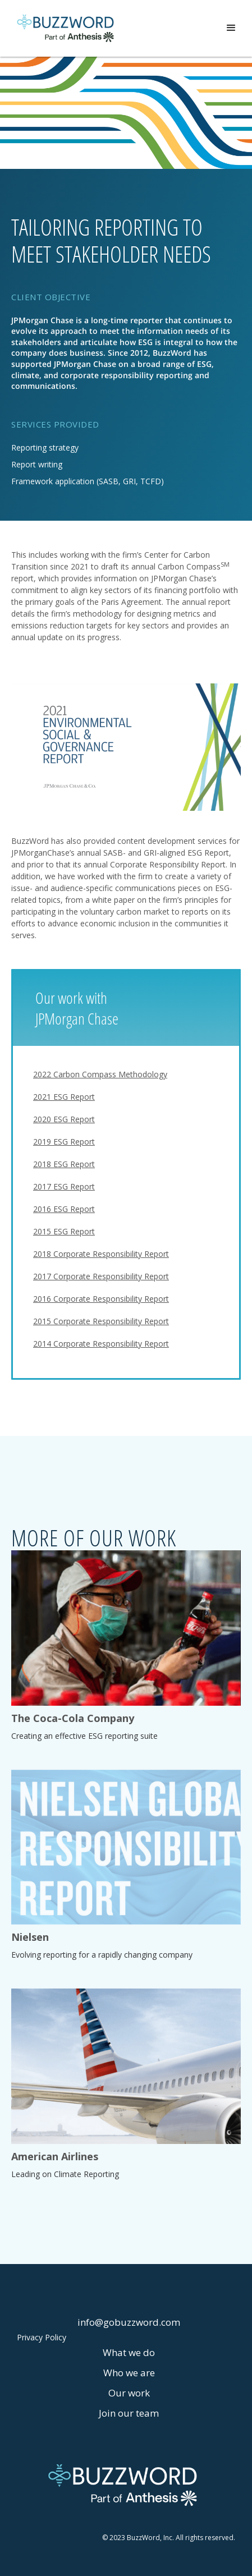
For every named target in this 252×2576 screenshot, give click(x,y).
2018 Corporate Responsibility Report (101, 1253)
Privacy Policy (41, 2337)
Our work (129, 2392)
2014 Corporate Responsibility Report (101, 1343)
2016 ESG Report (64, 1209)
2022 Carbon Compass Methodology (100, 1074)
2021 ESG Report (64, 1096)
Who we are (129, 2372)
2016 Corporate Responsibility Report (101, 1298)
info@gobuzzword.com (128, 2322)
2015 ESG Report (64, 1231)
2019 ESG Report (64, 1141)
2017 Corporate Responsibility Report (101, 1276)
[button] (231, 28)
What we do (129, 2352)
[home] (65, 28)
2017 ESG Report (64, 1186)
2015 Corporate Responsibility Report (101, 1321)
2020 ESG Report (64, 1119)
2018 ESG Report (64, 1164)
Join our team (129, 2413)
